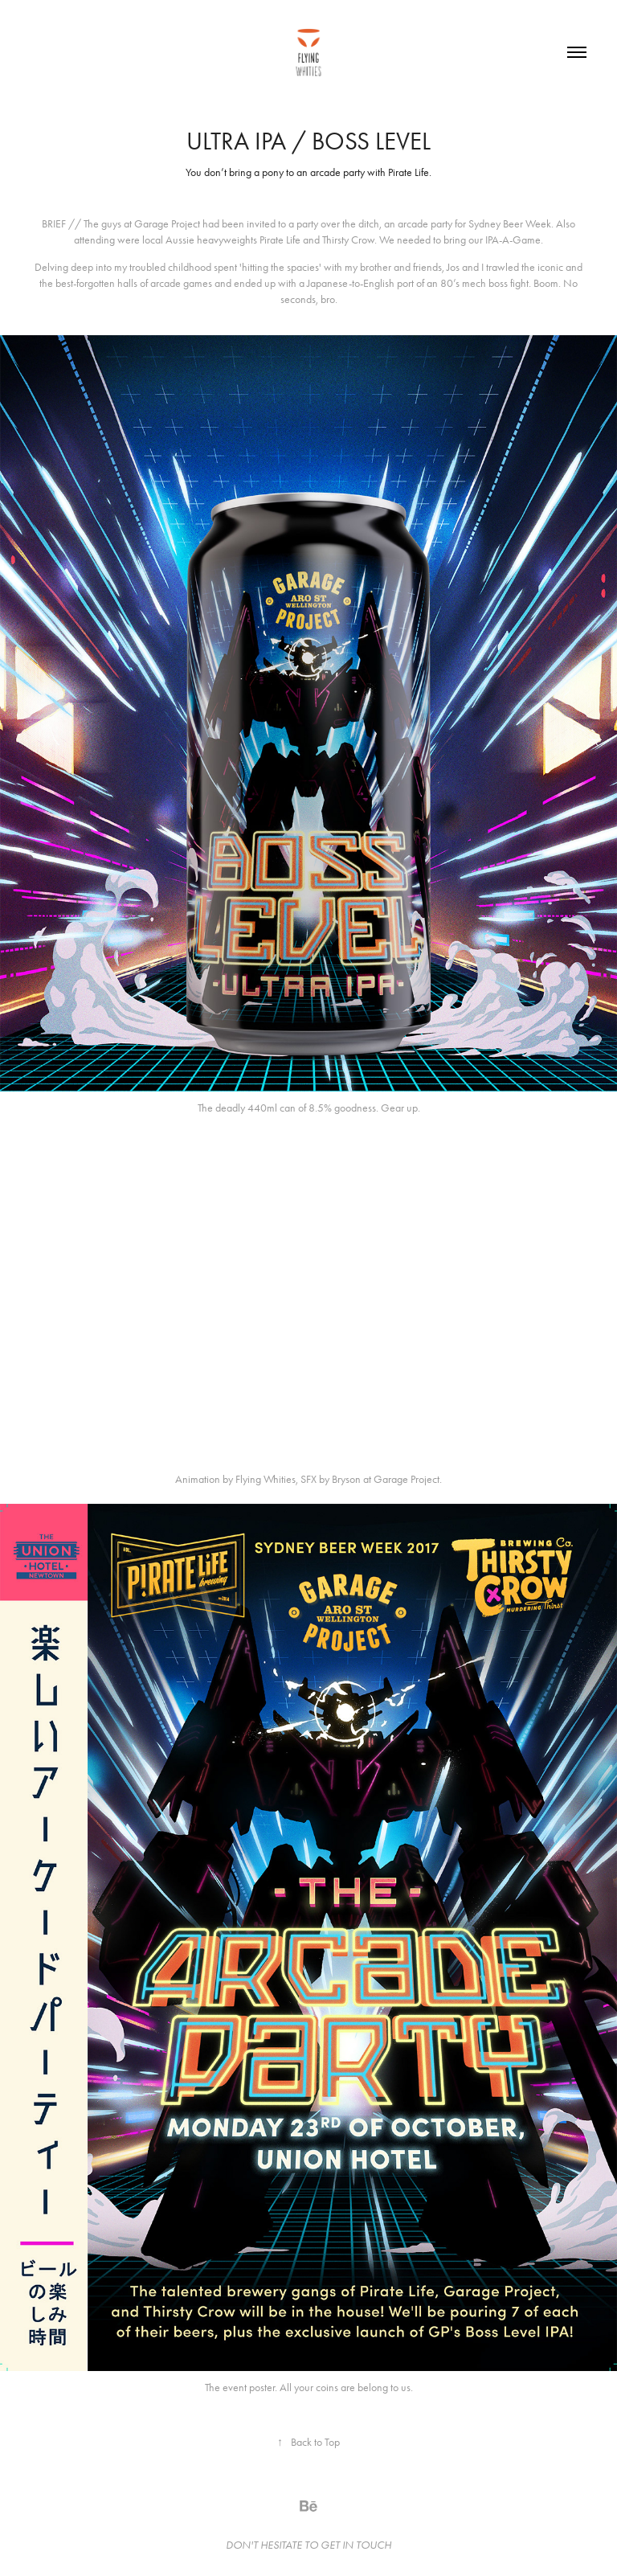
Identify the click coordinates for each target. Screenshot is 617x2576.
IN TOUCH (366, 2545)
